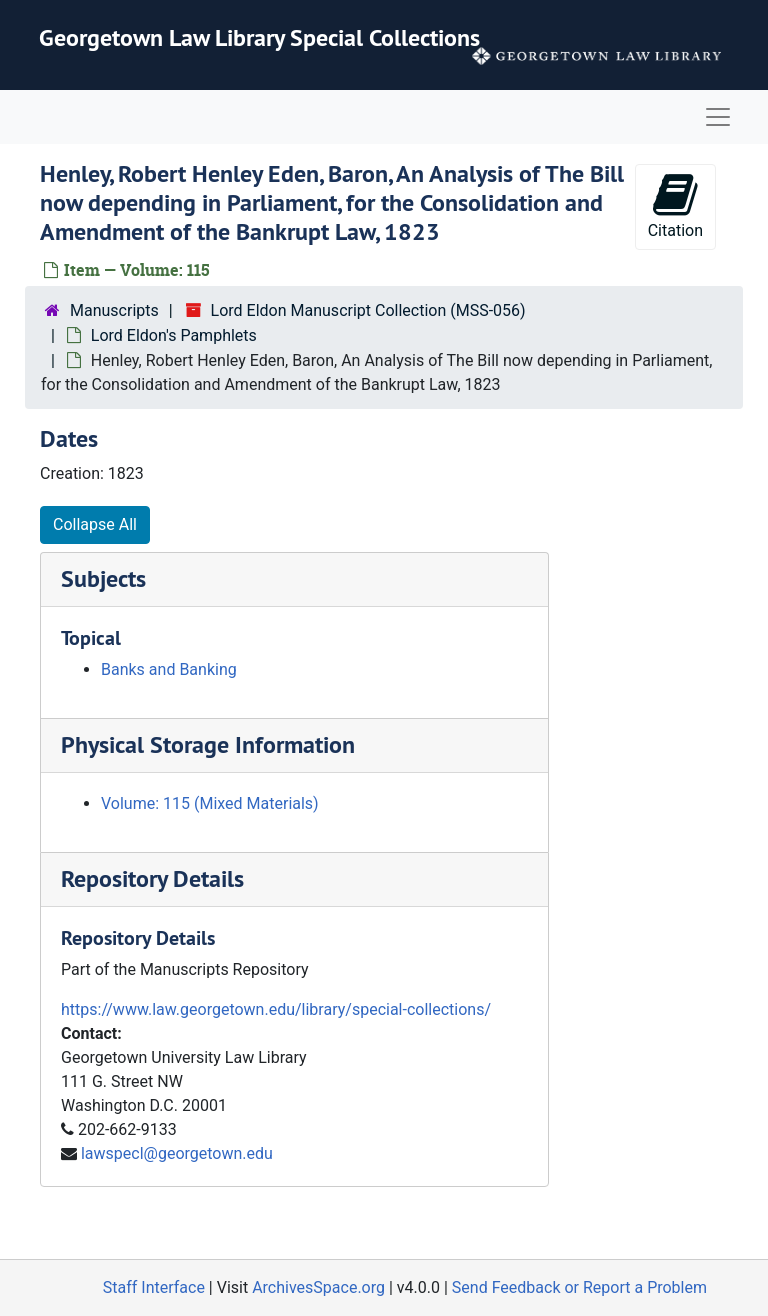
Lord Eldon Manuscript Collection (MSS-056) (368, 310)
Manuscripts (114, 310)
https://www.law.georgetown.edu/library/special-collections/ (276, 1009)
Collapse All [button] (95, 524)
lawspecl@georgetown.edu (177, 1153)
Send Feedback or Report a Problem (579, 1287)
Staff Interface (154, 1287)
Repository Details (152, 878)
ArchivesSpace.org (318, 1287)
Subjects (103, 578)
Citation (675, 205)
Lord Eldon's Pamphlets (174, 335)
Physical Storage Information (208, 744)
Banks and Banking (169, 669)
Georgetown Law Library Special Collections (259, 37)
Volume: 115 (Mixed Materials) (210, 803)
